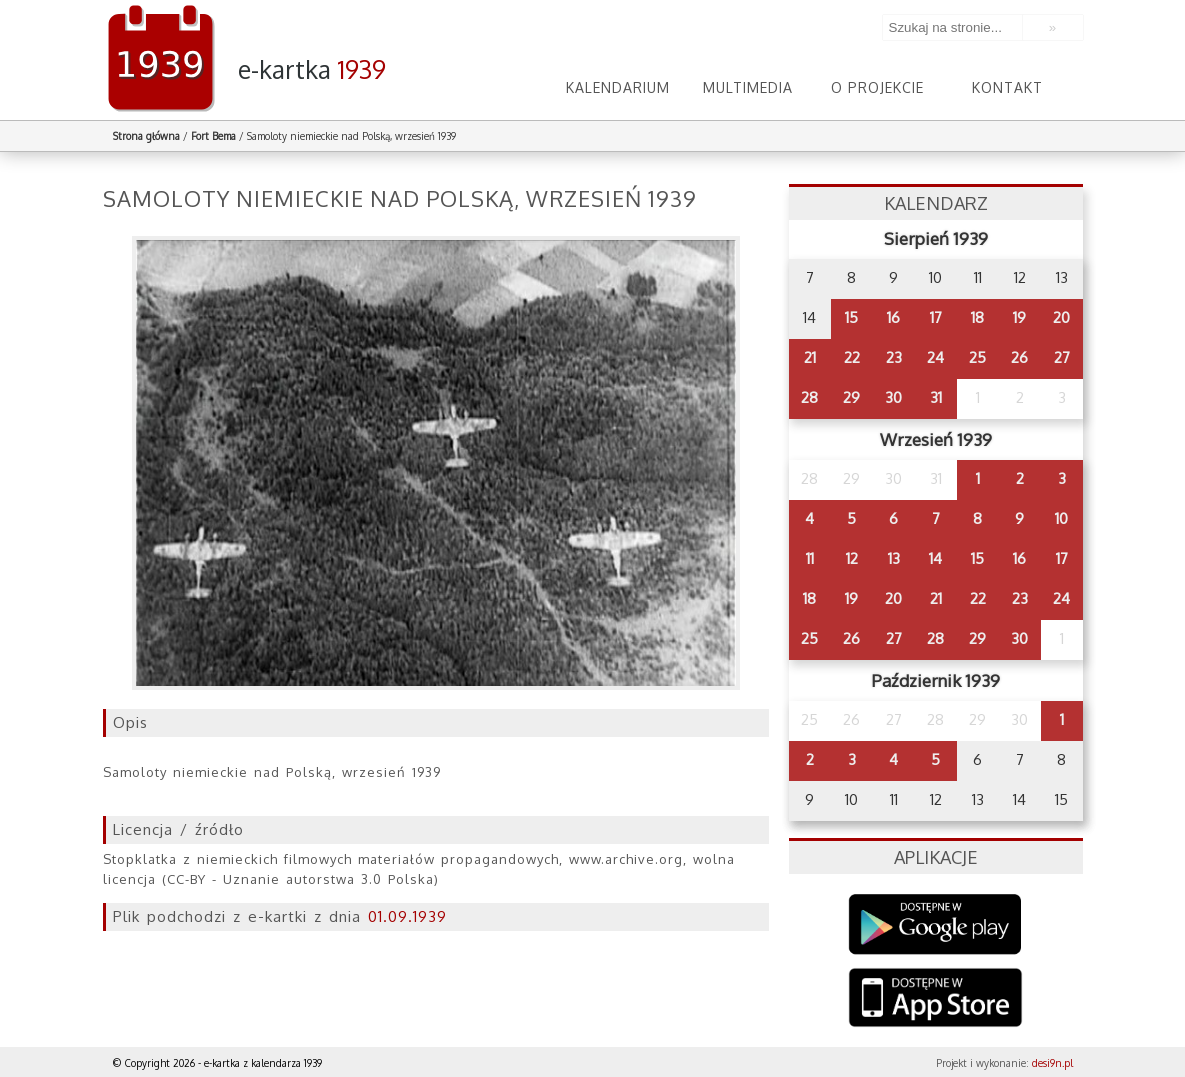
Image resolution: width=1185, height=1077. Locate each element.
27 (1062, 357)
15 (851, 317)
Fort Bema (213, 136)
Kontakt (1007, 87)
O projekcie (877, 87)
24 (935, 357)
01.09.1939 (407, 916)
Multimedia (748, 87)
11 (810, 558)
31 (936, 397)
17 (936, 317)
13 (894, 558)
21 (810, 357)
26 (1019, 357)
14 (935, 558)
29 (851, 397)
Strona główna (146, 136)
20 (1061, 317)
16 (893, 317)
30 (893, 397)
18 (977, 317)
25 (977, 357)
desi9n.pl (1052, 1063)
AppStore (935, 999)
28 (809, 397)
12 (852, 558)
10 (1061, 518)
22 (852, 357)
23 (894, 357)
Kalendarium (618, 87)
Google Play (935, 924)
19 (1019, 317)
